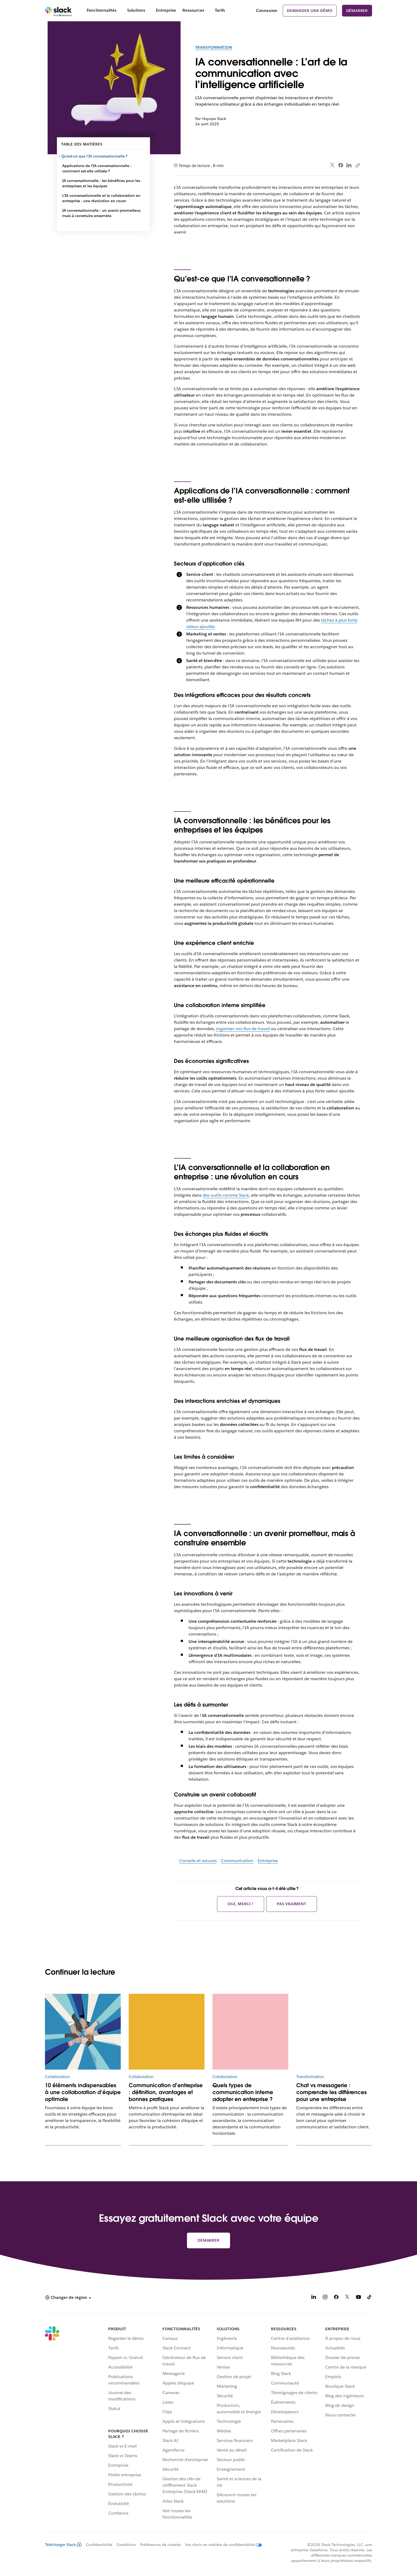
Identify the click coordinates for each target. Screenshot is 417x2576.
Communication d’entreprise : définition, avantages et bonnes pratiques (166, 2092)
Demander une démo (309, 10)
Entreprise (268, 1860)
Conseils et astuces (198, 1860)
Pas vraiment (291, 1903)
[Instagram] (325, 2298)
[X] (347, 2298)
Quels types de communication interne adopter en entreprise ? (242, 2092)
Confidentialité (99, 2544)
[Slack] (58, 11)
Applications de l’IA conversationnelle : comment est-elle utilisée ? (96, 168)
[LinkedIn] (313, 2298)
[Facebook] (336, 2298)
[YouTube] (358, 2298)
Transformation (213, 47)
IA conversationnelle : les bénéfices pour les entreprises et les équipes (101, 183)
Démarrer (357, 10)
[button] (68, 2297)
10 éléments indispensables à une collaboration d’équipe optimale (83, 2092)
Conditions (126, 2544)
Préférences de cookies (160, 2544)
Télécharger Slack (63, 2544)
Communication (237, 1860)
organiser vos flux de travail (243, 1028)
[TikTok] (369, 2298)
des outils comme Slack (226, 1195)
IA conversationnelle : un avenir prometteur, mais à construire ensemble (101, 213)
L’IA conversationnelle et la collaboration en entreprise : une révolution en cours (101, 198)
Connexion (266, 10)
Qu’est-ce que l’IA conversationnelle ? (94, 156)
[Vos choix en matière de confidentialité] (221, 2544)
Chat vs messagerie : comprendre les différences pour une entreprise (331, 2092)
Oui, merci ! (240, 1903)
